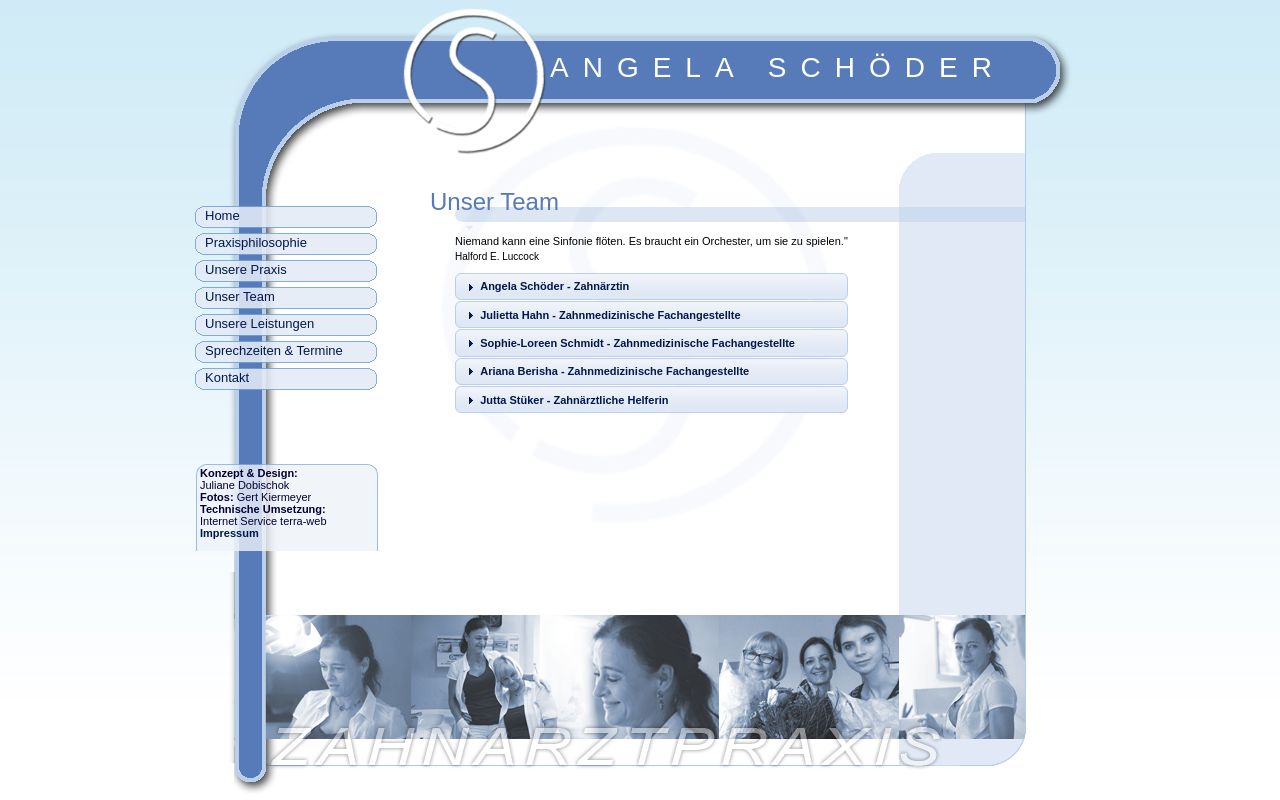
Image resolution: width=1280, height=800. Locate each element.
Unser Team (240, 296)
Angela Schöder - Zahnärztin (554, 286)
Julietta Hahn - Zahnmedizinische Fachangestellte (610, 315)
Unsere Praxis (246, 269)
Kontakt (227, 377)
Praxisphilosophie (256, 242)
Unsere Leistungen (259, 323)
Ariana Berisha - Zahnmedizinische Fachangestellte (614, 371)
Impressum (229, 533)
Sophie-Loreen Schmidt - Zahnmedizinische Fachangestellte (637, 343)
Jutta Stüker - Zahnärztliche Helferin (574, 400)
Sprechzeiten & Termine (274, 350)
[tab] (651, 286)
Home (222, 215)
